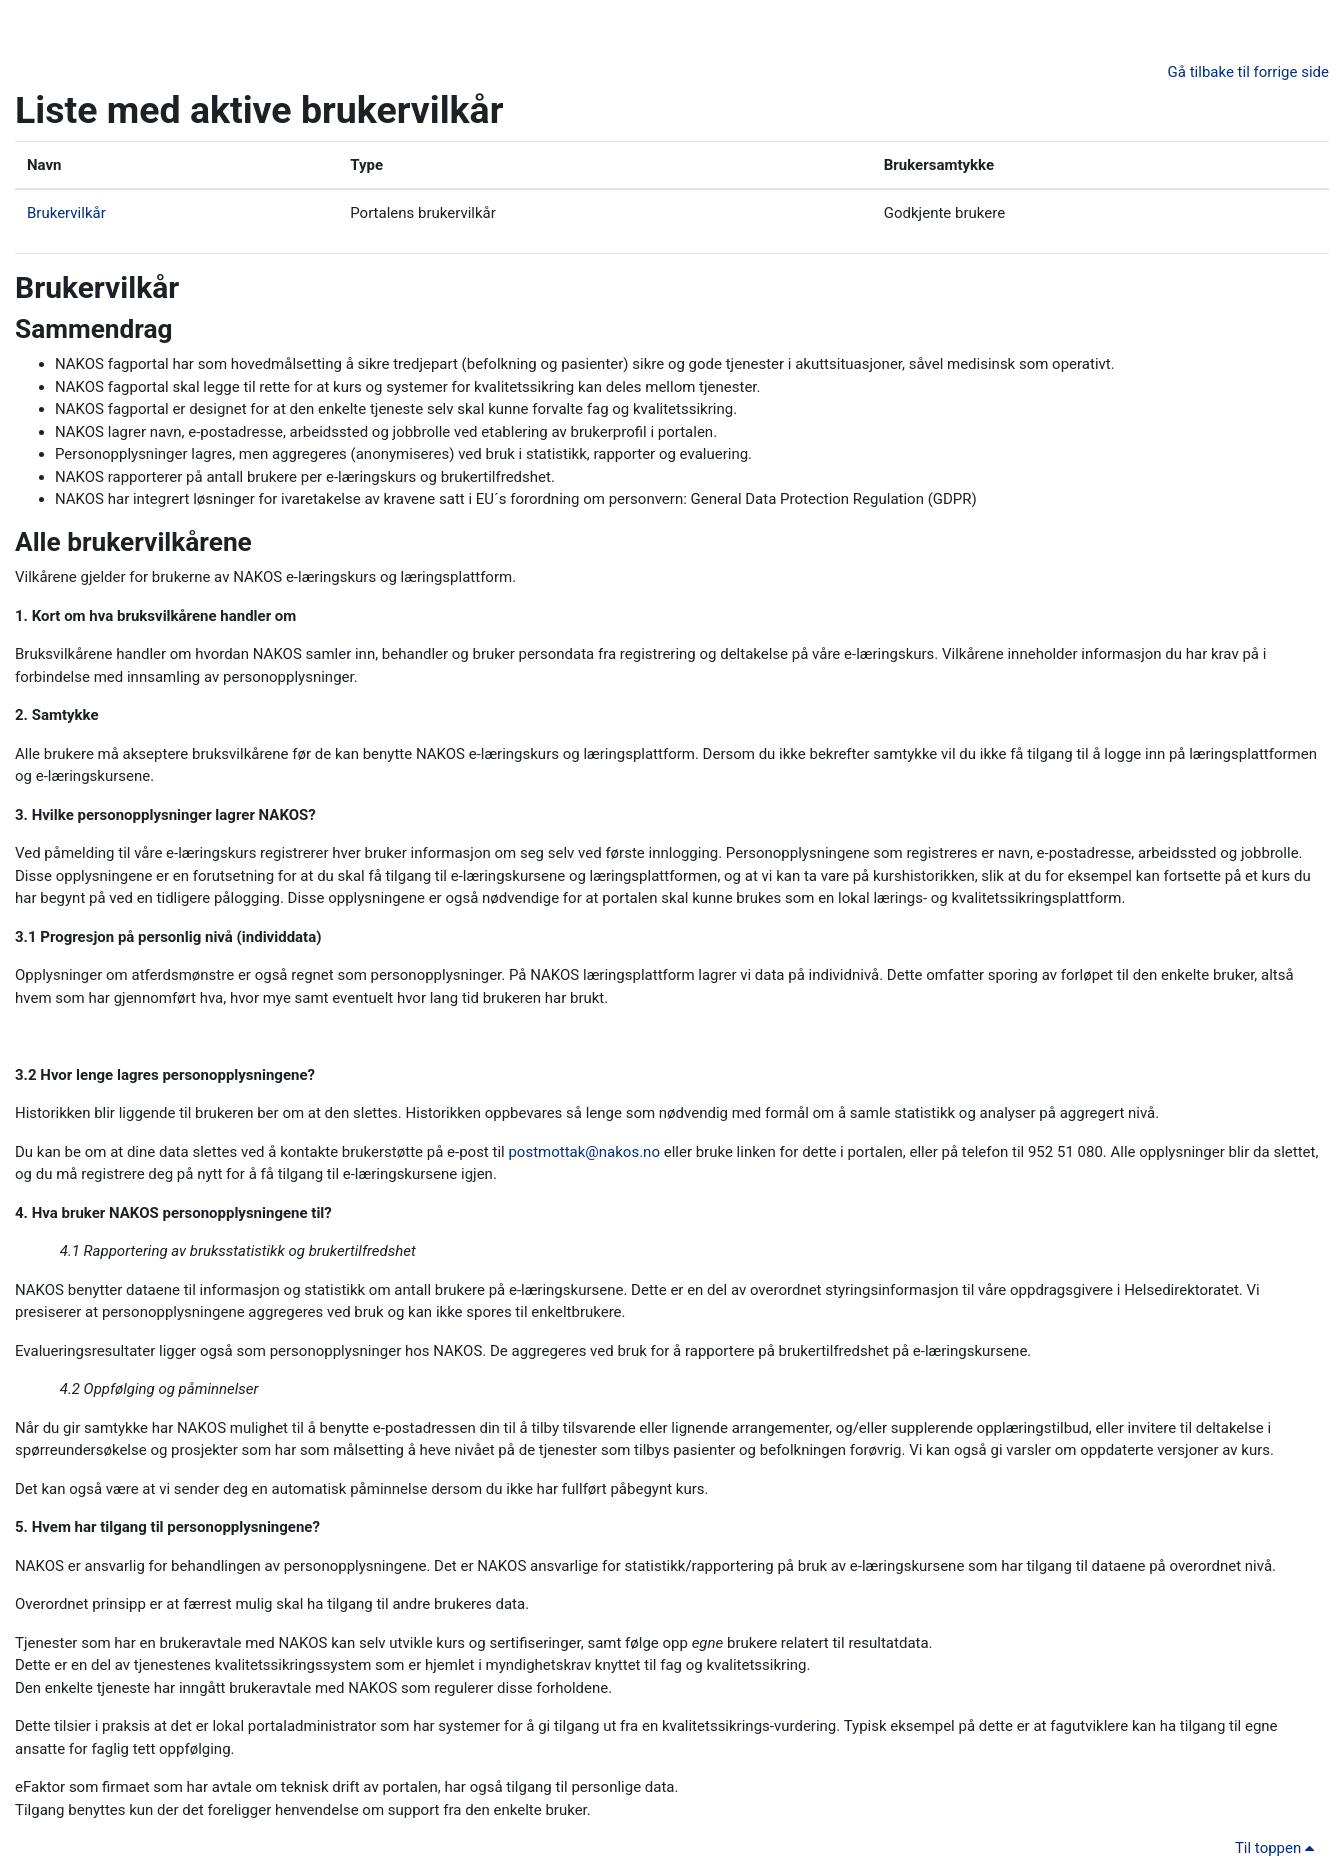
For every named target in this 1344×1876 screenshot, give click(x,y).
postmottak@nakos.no (584, 1152)
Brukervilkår (66, 213)
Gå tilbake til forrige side (1248, 72)
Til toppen (1278, 1848)
